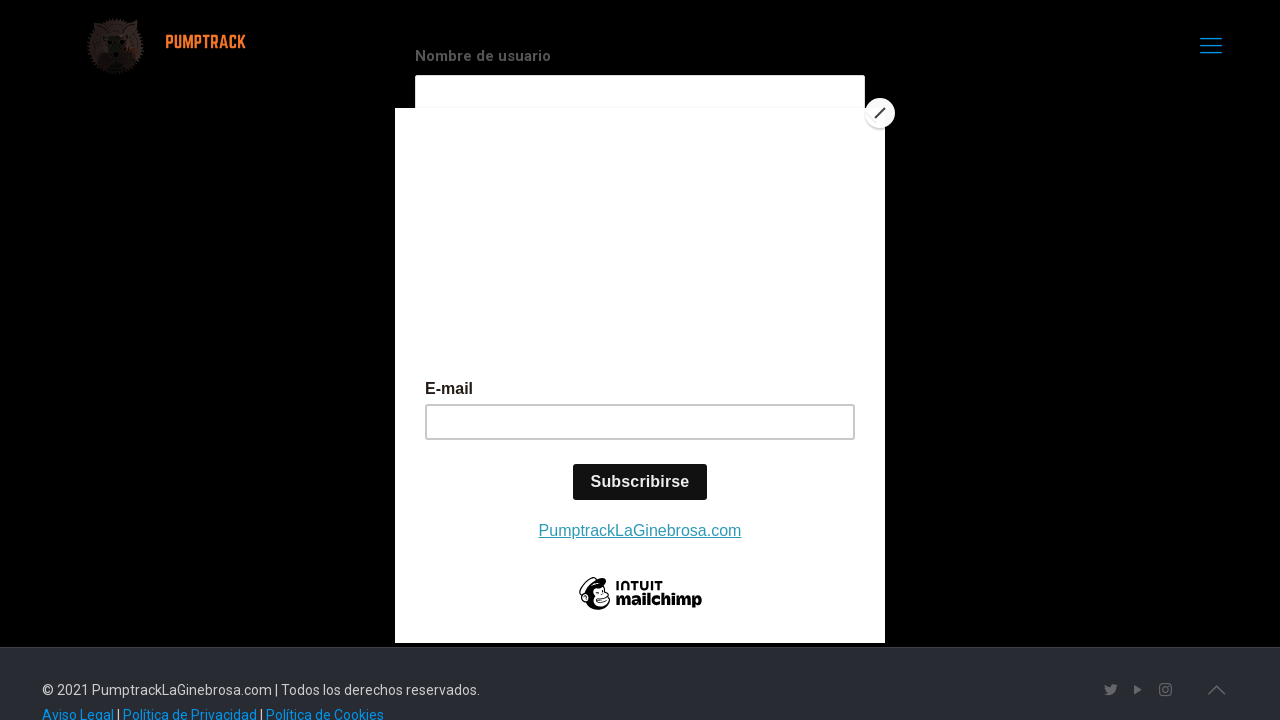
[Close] (880, 113)
